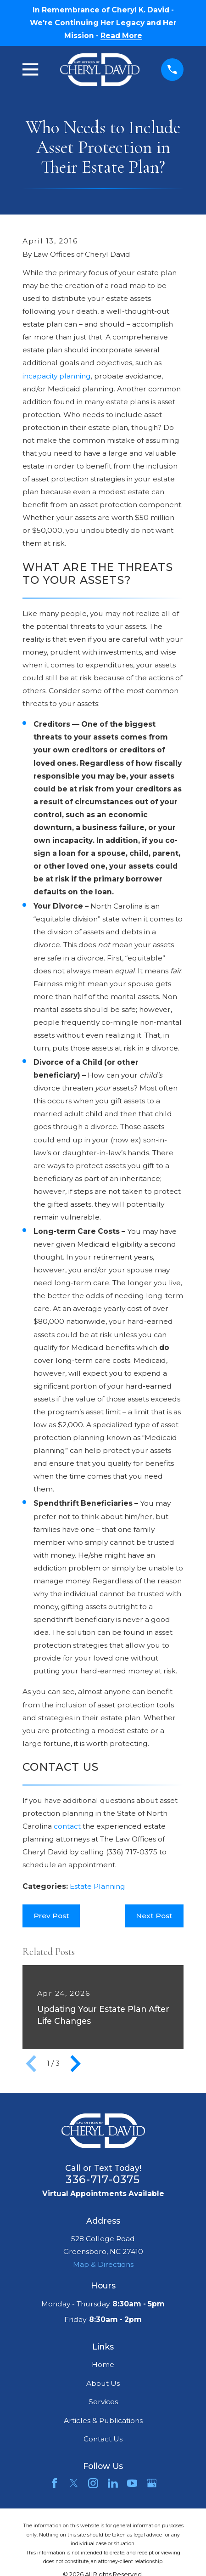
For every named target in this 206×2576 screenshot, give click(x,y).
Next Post (154, 1915)
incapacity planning (56, 376)
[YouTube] (132, 2483)
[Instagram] (93, 2483)
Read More (121, 36)
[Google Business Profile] (152, 2483)
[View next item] (75, 2063)
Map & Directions (103, 2264)
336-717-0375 (103, 2179)
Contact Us (103, 2439)
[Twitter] (74, 2483)
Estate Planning (97, 1886)
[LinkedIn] (113, 2483)
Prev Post (51, 1915)
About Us (103, 2383)
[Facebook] (55, 2483)
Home (103, 2364)
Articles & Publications (103, 2420)
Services (103, 2401)
